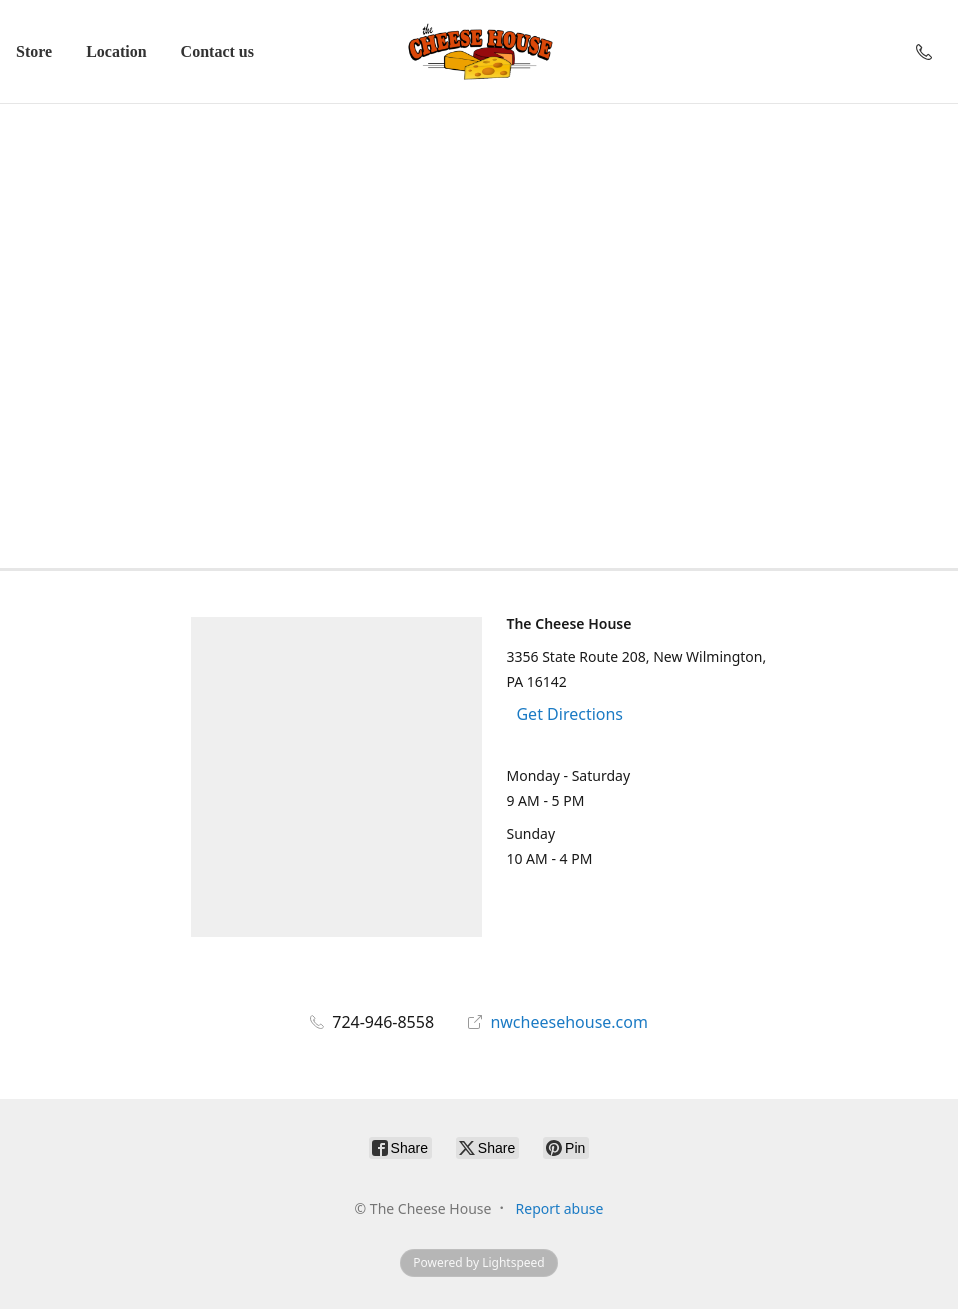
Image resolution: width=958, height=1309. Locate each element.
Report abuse (560, 1208)
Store (34, 51)
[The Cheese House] (479, 51)
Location (116, 51)
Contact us (217, 51)
